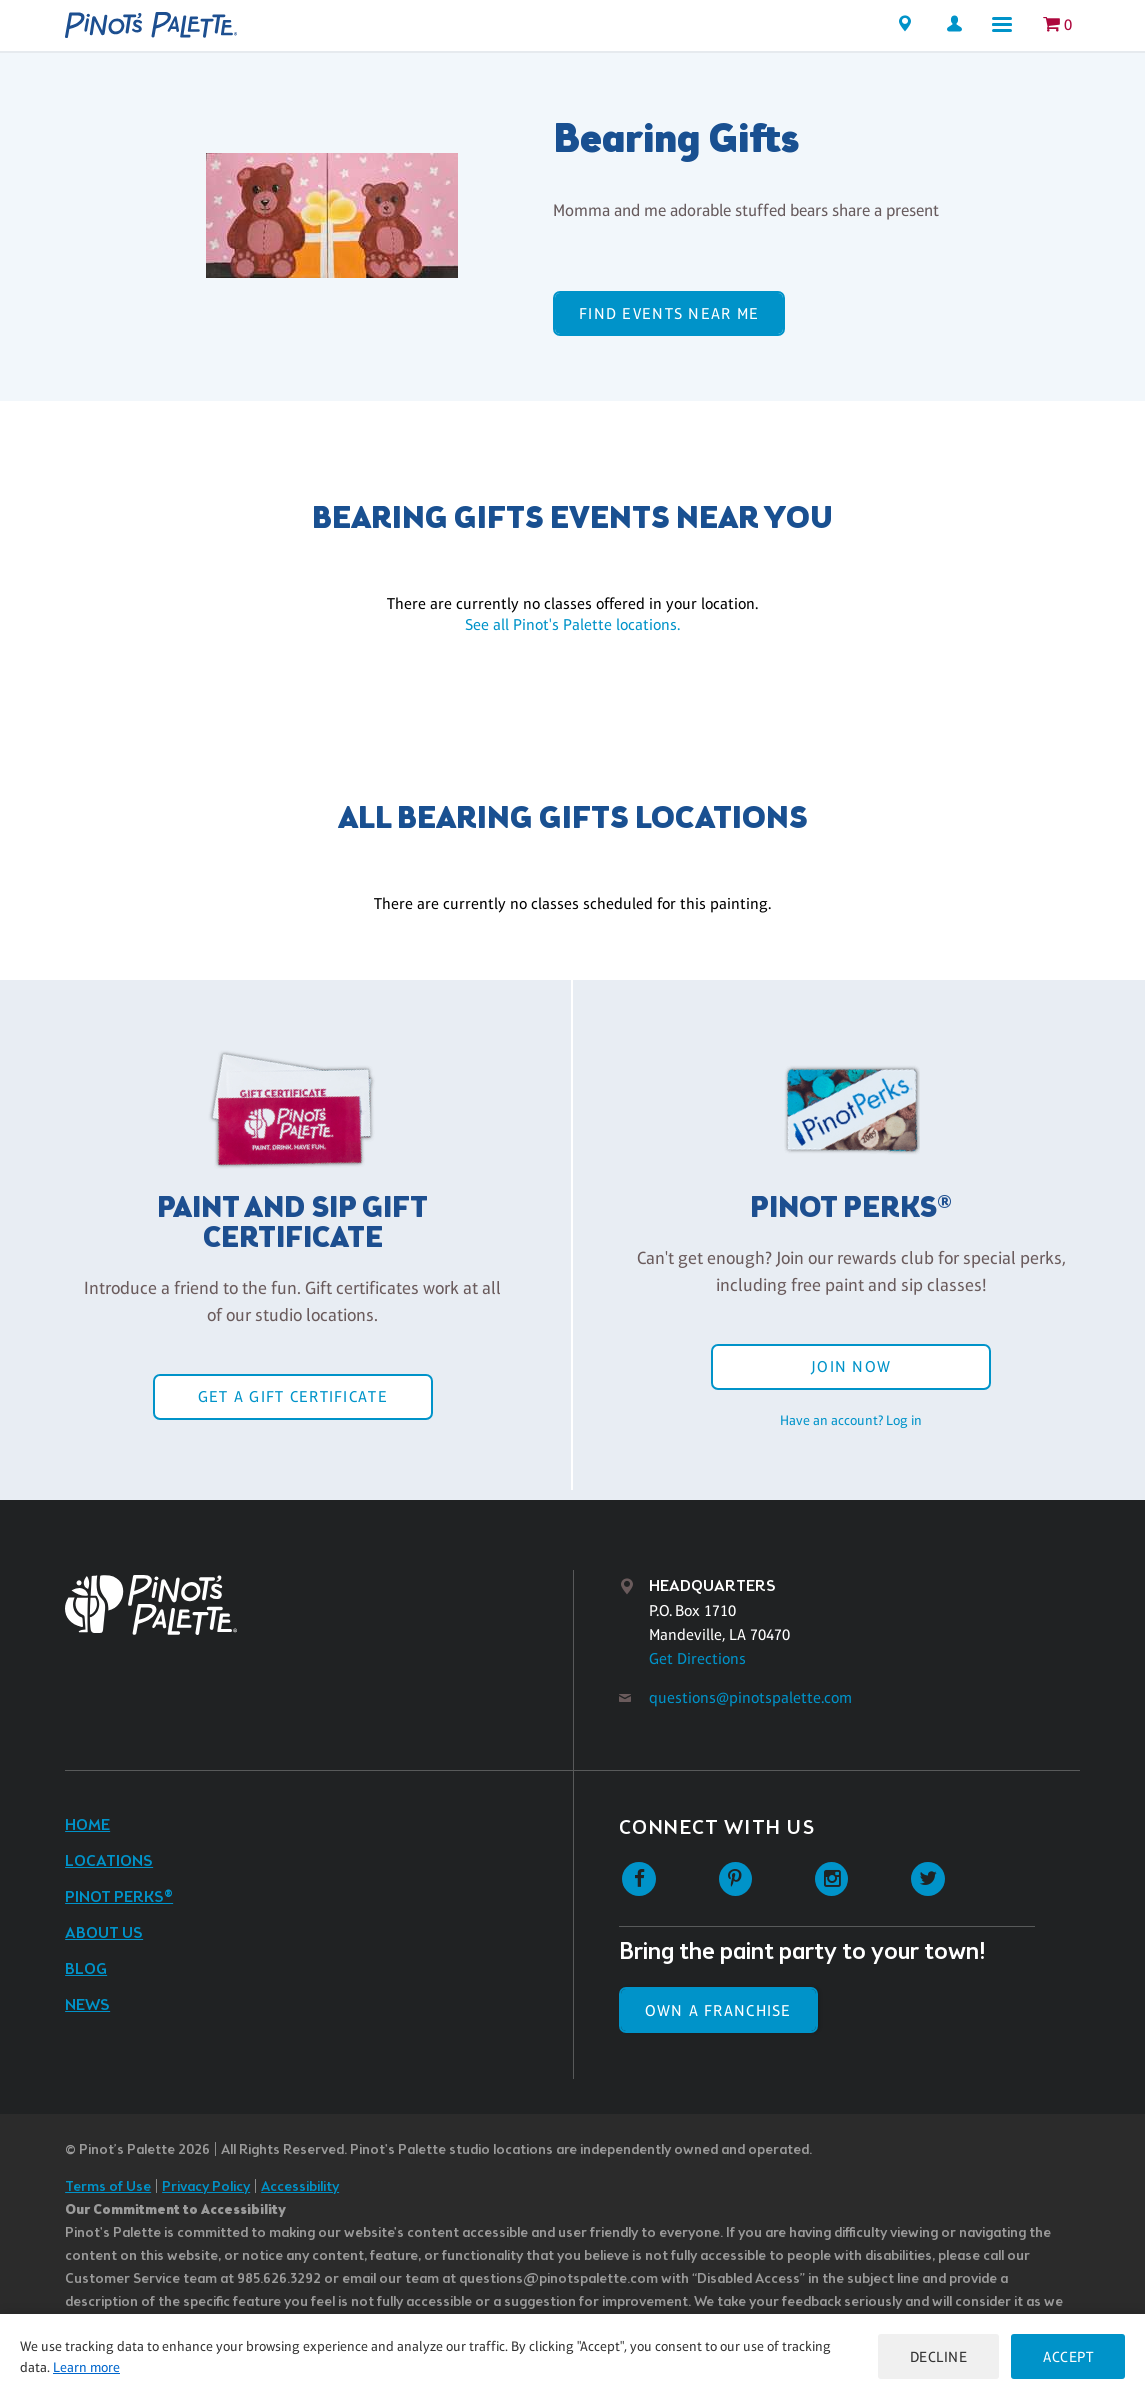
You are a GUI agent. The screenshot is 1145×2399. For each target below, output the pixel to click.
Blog (86, 1969)
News (87, 2005)
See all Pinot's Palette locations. (572, 624)
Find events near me (669, 313)
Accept (1068, 2356)
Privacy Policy (206, 2187)
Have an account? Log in (851, 1420)
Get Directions (697, 1658)
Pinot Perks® (119, 1897)
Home (87, 1825)
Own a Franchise (718, 2010)
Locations (109, 1861)
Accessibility (300, 2187)
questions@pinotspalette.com (750, 1697)
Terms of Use (108, 2187)
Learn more (86, 2367)
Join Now (851, 1366)
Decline (939, 2356)
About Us (104, 1933)
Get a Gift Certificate (293, 1396)
